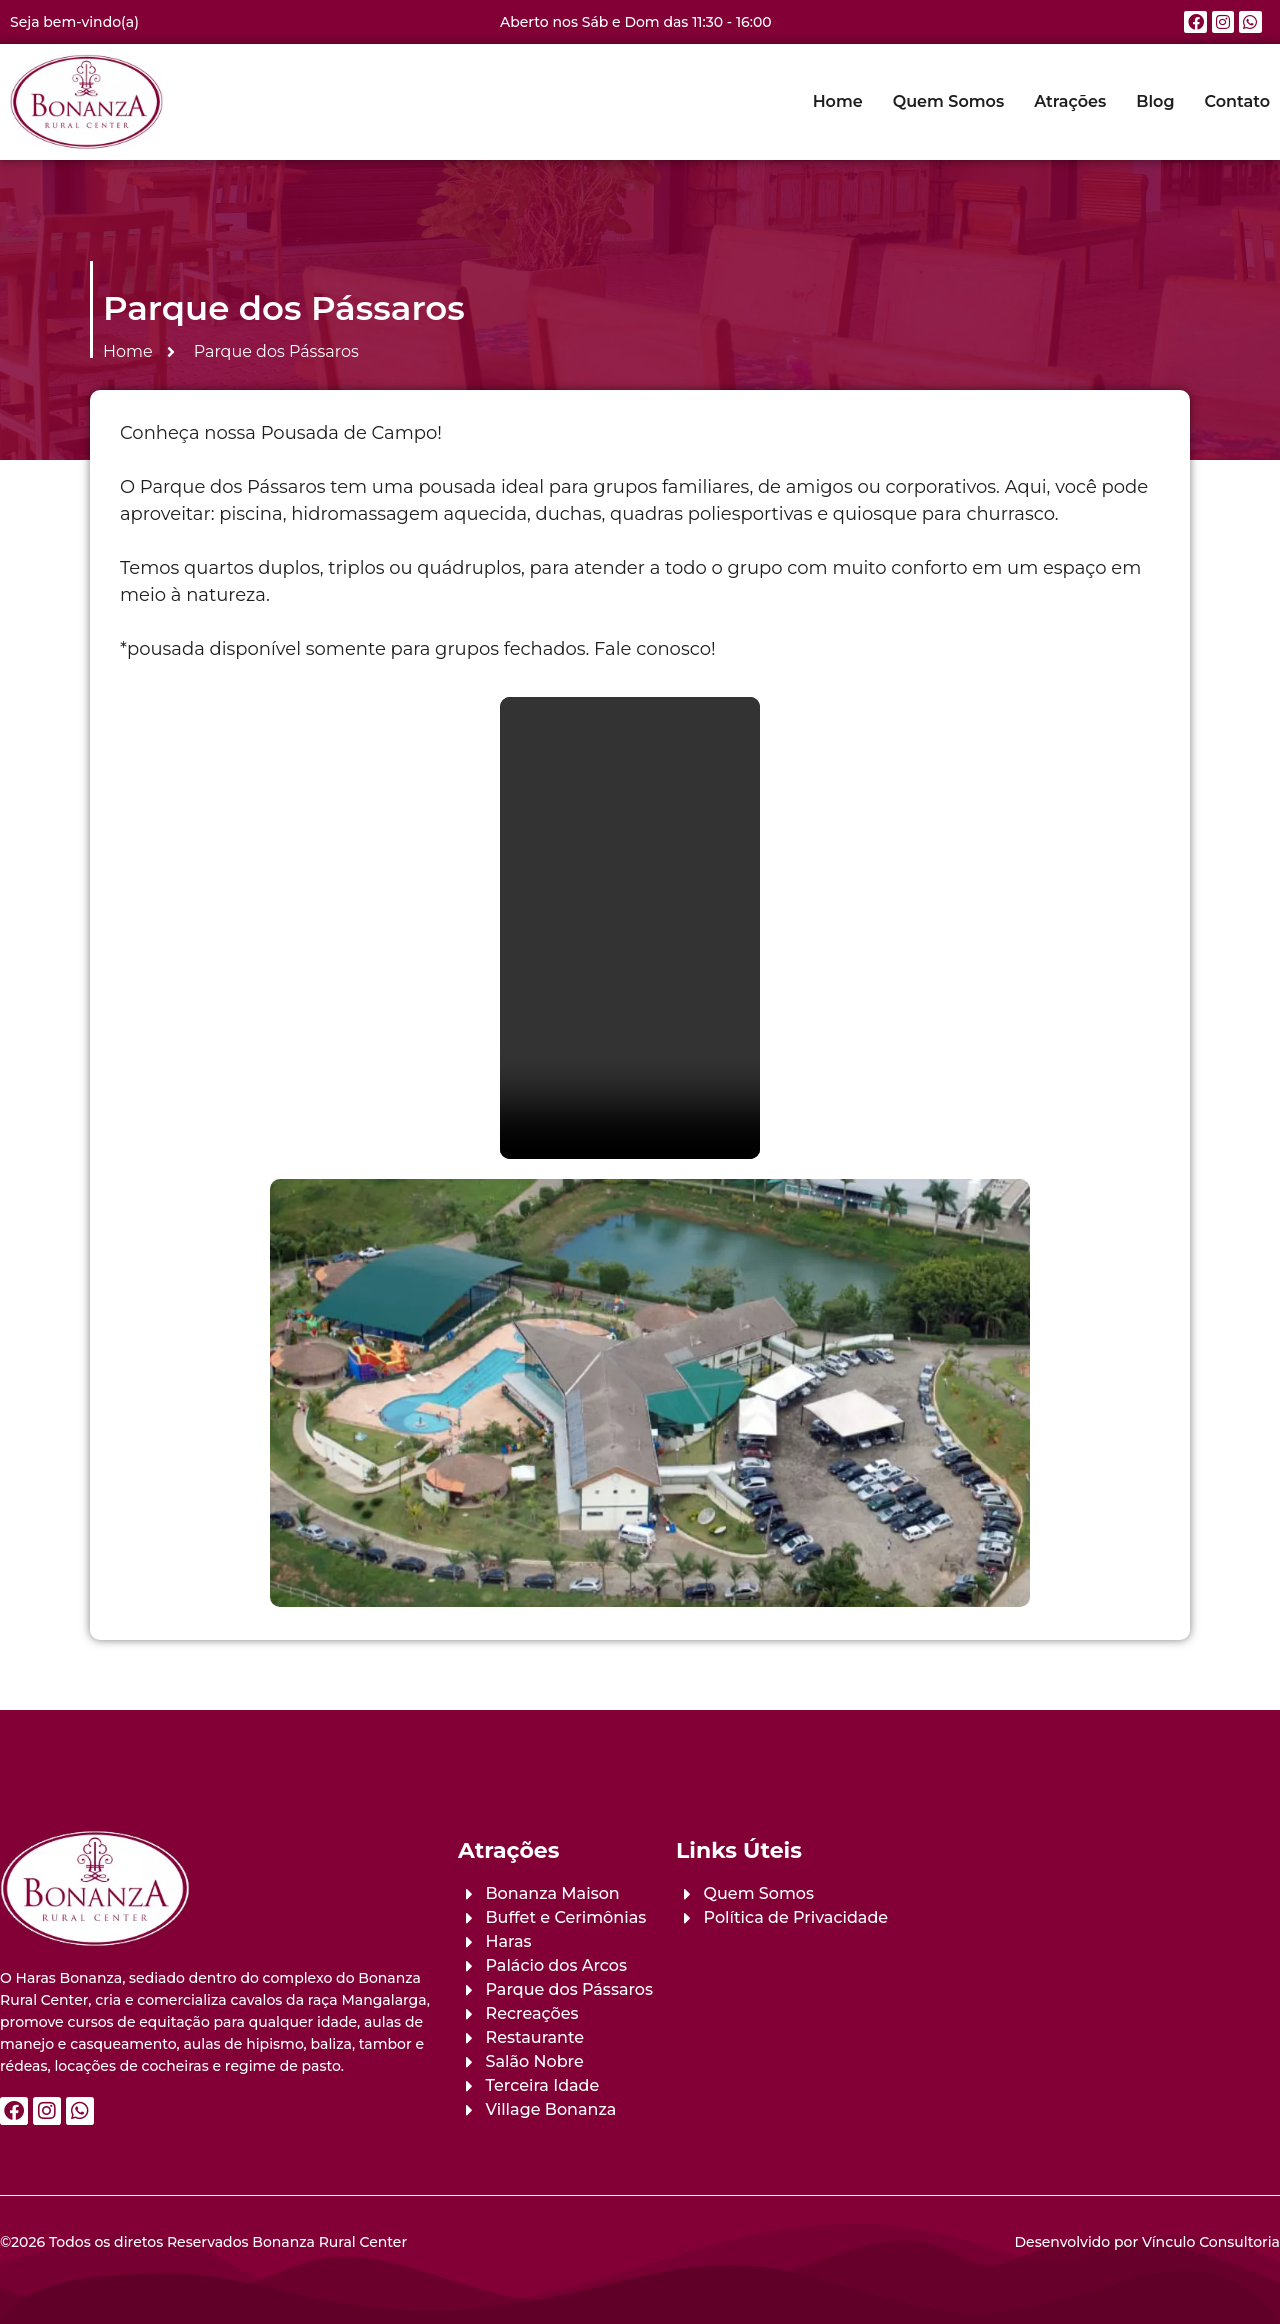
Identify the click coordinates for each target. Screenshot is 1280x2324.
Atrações (1070, 101)
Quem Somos (948, 101)
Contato (1237, 101)
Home (838, 101)
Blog (1155, 101)
